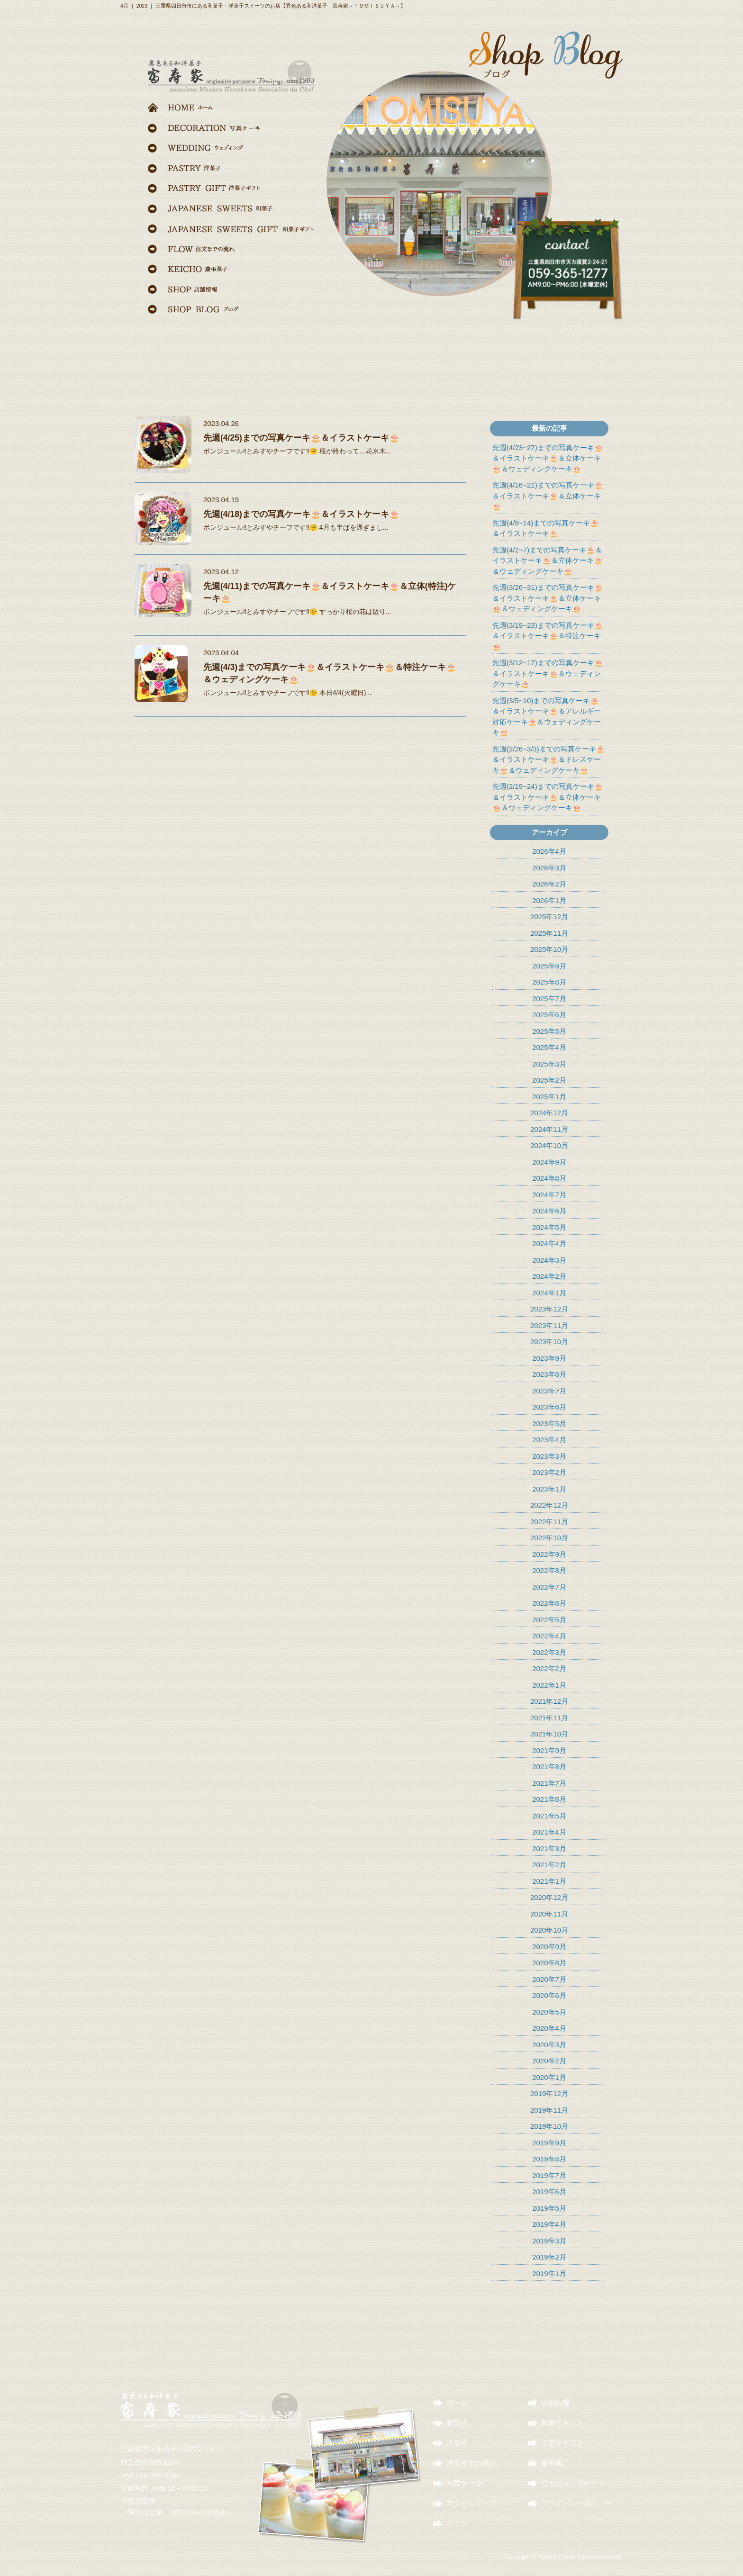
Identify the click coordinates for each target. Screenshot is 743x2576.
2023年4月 (549, 1440)
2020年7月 (549, 1979)
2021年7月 (549, 1783)
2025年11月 (549, 933)
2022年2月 (549, 1668)
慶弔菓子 (555, 2463)
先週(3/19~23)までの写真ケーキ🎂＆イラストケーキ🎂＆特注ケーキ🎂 (547, 636)
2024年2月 (549, 1276)
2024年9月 (549, 1162)
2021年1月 (549, 1881)
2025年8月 (549, 982)
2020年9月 (549, 1947)
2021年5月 (549, 1816)
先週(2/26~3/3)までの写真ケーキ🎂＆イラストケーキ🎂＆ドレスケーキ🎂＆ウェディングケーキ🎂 (548, 759)
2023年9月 (549, 1358)
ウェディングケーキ (573, 2483)
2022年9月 (549, 1554)
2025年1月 (549, 1097)
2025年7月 (549, 998)
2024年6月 (549, 1211)
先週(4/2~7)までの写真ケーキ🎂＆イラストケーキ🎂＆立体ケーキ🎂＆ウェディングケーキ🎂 (547, 560)
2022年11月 (549, 1522)
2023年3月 (549, 1456)
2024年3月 (549, 1260)
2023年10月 (549, 1342)
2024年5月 (549, 1227)
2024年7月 (549, 1195)
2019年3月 (549, 2241)
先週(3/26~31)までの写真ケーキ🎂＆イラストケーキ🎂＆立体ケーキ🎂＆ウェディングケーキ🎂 (547, 598)
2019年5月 (549, 2208)
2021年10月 (549, 1734)
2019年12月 (549, 2093)
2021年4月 (549, 1832)
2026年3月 (549, 868)
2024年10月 (549, 1145)
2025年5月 (549, 1031)
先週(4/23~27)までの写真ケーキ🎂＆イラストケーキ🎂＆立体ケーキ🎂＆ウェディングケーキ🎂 (547, 458)
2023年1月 (549, 1489)
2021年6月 (549, 1799)
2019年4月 (549, 2224)
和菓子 (457, 2423)
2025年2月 (549, 1080)
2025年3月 (549, 1064)
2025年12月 (549, 917)
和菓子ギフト (562, 2423)
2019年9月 (549, 2143)
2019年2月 (549, 2257)
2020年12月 (549, 1897)
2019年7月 (549, 2175)
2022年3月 (549, 1652)
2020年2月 (549, 2061)
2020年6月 (549, 1995)
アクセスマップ (471, 2503)
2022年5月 (549, 1620)
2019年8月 (549, 2159)
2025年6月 (549, 1015)
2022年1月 (549, 1685)
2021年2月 (549, 1865)
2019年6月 (549, 2191)
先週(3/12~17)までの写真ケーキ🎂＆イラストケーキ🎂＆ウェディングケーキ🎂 (547, 673)
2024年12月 (549, 1113)
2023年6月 (549, 1407)
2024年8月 (549, 1178)
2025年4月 (549, 1047)
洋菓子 (457, 2443)
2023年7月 (549, 1391)
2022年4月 (549, 1636)
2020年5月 (549, 2012)
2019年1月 (549, 2273)
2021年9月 (549, 1750)
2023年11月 (549, 1325)
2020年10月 (549, 1930)
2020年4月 (549, 2028)
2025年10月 (549, 949)
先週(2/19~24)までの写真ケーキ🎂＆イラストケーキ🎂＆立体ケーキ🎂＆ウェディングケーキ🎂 (547, 797)
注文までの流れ (471, 2463)
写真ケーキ (464, 2483)
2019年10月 (549, 2126)
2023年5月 (549, 1423)
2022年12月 (549, 1505)
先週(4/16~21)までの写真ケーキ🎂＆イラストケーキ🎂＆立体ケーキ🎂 (547, 495)
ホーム (457, 2402)
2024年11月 (549, 1129)
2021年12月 (549, 1701)
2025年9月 (549, 966)
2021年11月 (549, 1718)
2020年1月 (549, 2077)
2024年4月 (549, 1243)
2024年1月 (549, 1293)
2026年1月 (549, 900)
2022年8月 (549, 1570)
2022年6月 (549, 1603)
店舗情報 (555, 2402)
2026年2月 (549, 884)
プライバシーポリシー (576, 2503)
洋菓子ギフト (562, 2443)
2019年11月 (549, 2110)
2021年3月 (549, 1848)
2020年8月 (549, 1963)
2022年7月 (549, 1587)
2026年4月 (549, 851)
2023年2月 (549, 1472)
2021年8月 (549, 1767)
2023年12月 (549, 1309)
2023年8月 (549, 1374)
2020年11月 (549, 1914)
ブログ (457, 2523)
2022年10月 (549, 1538)
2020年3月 (549, 2045)
